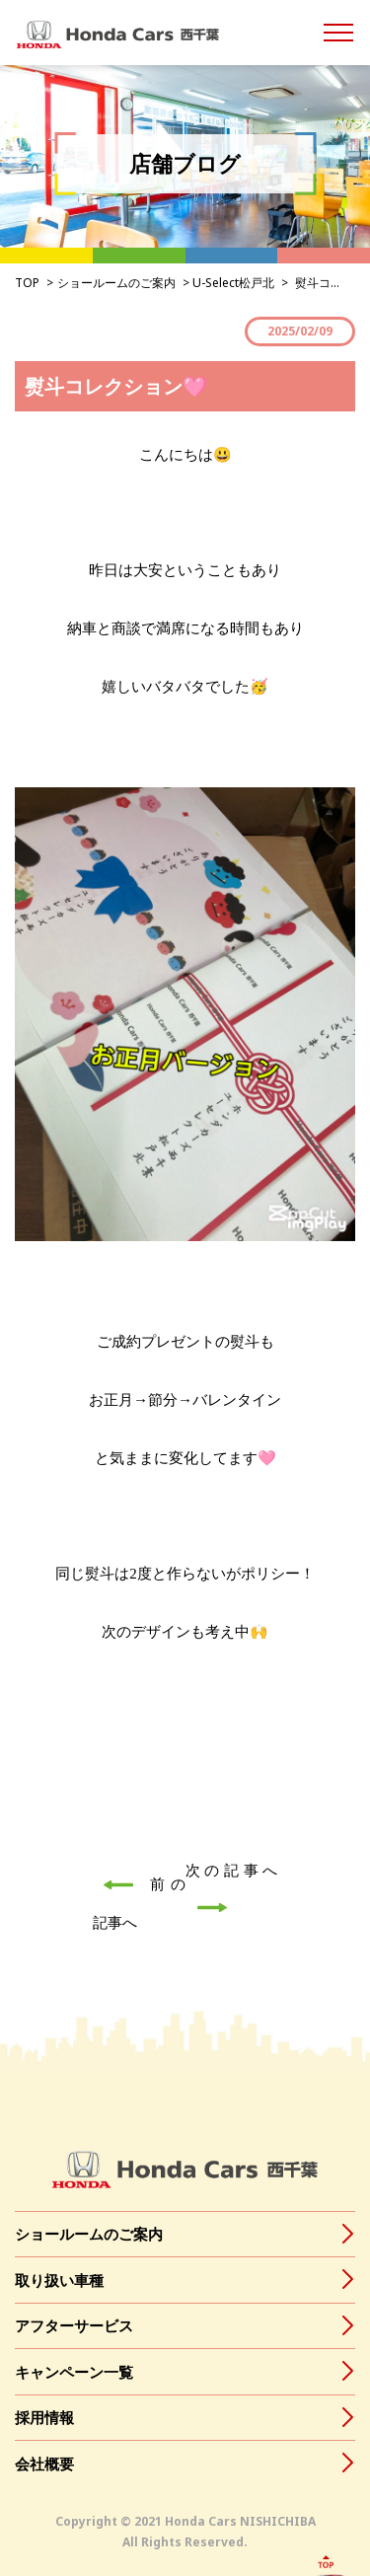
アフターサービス (74, 2325)
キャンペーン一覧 (74, 2372)
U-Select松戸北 (233, 282)
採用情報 (44, 2417)
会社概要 (44, 2463)
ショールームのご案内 (116, 282)
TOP (27, 282)
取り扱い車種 (59, 2280)
